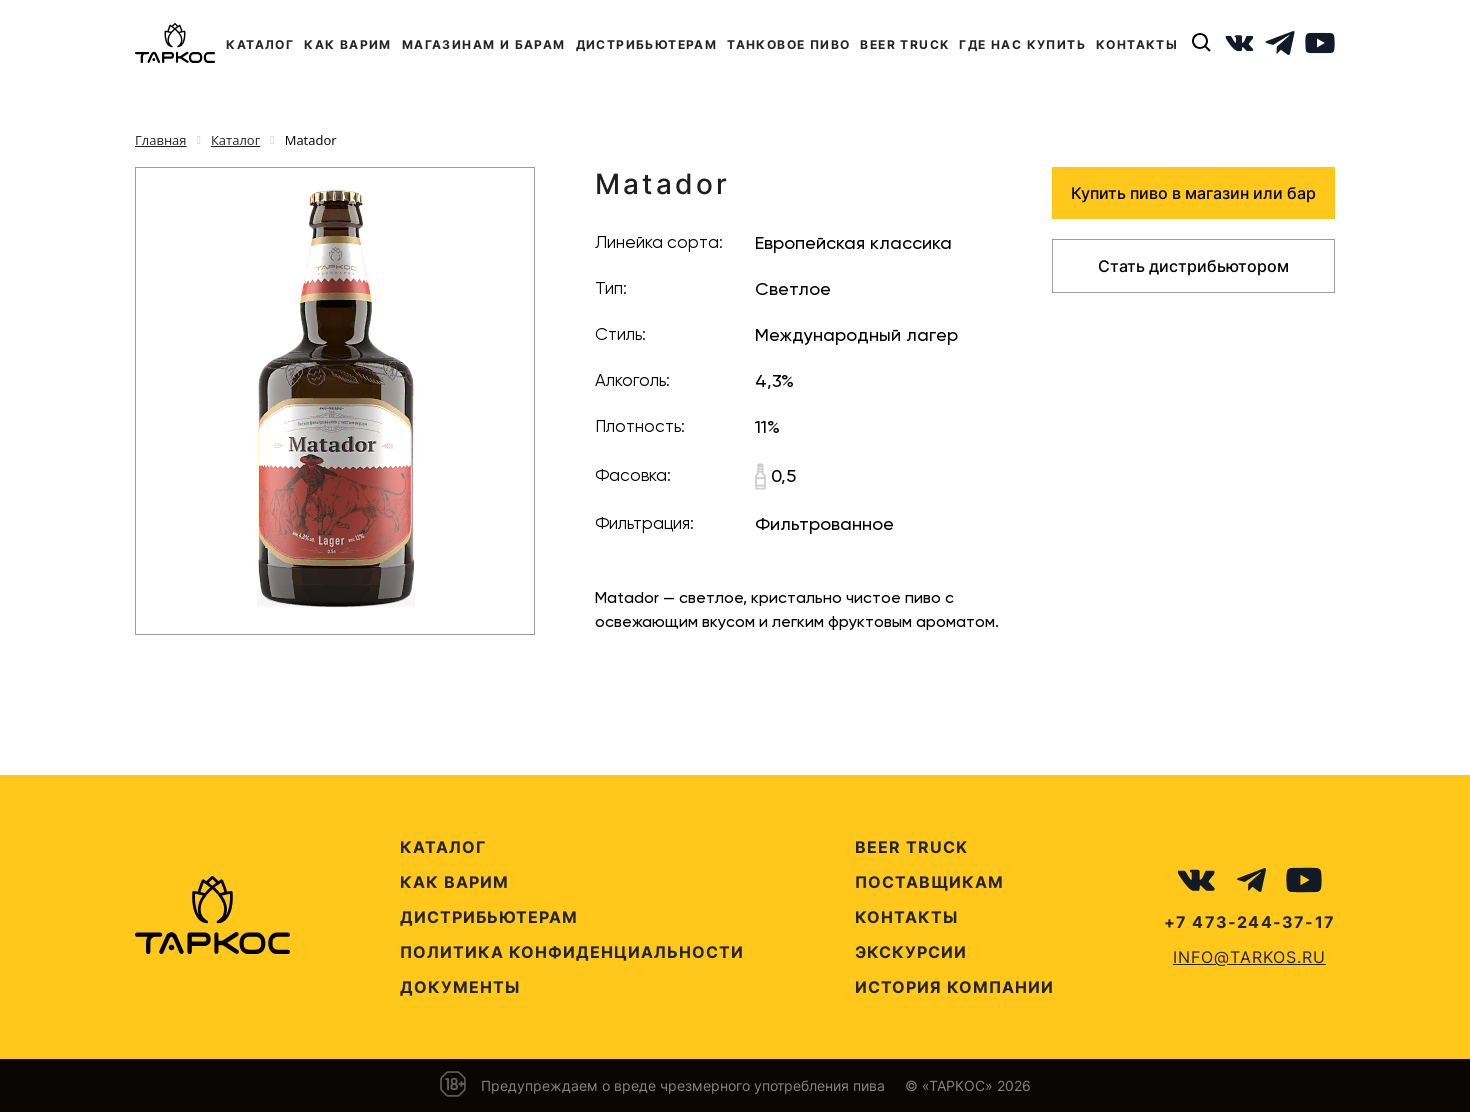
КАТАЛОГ (260, 44)
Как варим (454, 882)
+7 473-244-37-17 (1249, 922)
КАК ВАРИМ (348, 44)
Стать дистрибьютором (1193, 266)
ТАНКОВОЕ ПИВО (788, 44)
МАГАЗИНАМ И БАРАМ (484, 44)
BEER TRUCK (904, 44)
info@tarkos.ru (1249, 957)
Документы (460, 987)
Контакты (906, 917)
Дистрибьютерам (489, 917)
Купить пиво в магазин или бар (1193, 193)
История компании (954, 987)
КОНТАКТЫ (1137, 44)
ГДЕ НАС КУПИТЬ (1022, 44)
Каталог (443, 847)
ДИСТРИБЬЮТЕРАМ (647, 44)
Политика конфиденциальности (572, 952)
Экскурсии (911, 952)
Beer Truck (911, 847)
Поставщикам (929, 882)
